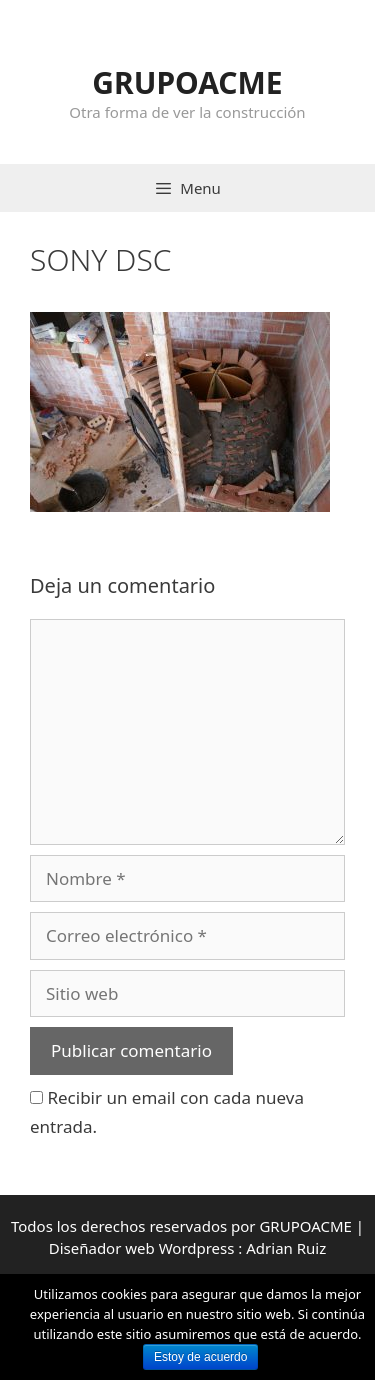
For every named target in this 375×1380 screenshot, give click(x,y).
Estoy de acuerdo (200, 1357)
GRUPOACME (187, 82)
